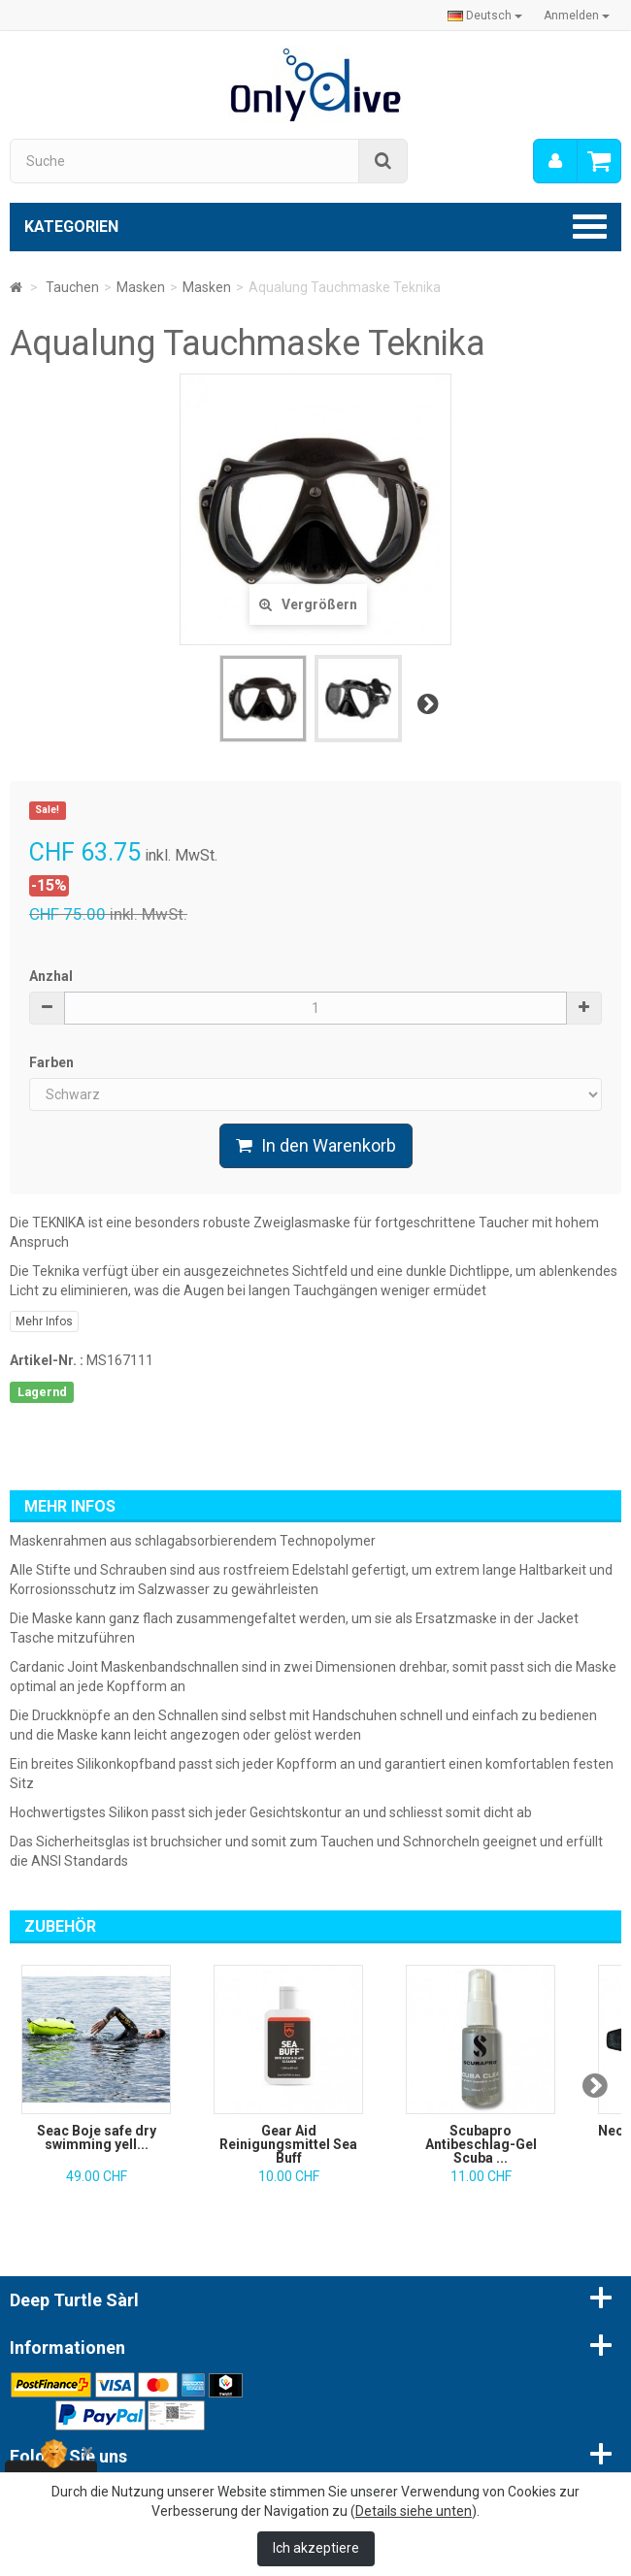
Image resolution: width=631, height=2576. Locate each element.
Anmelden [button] (577, 15)
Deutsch (485, 15)
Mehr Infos (44, 1321)
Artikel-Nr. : (46, 1360)
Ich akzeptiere (316, 2548)
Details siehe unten (413, 2511)
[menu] (555, 161)
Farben (53, 1062)
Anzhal (51, 976)
